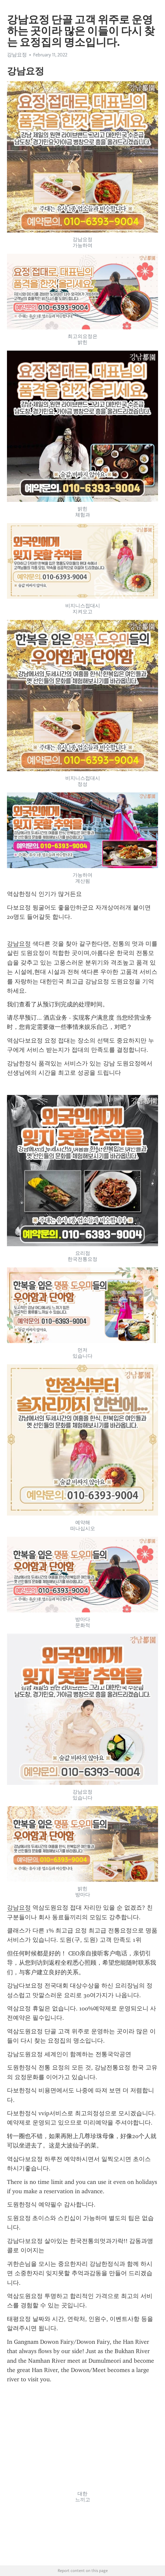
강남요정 (17, 55)
